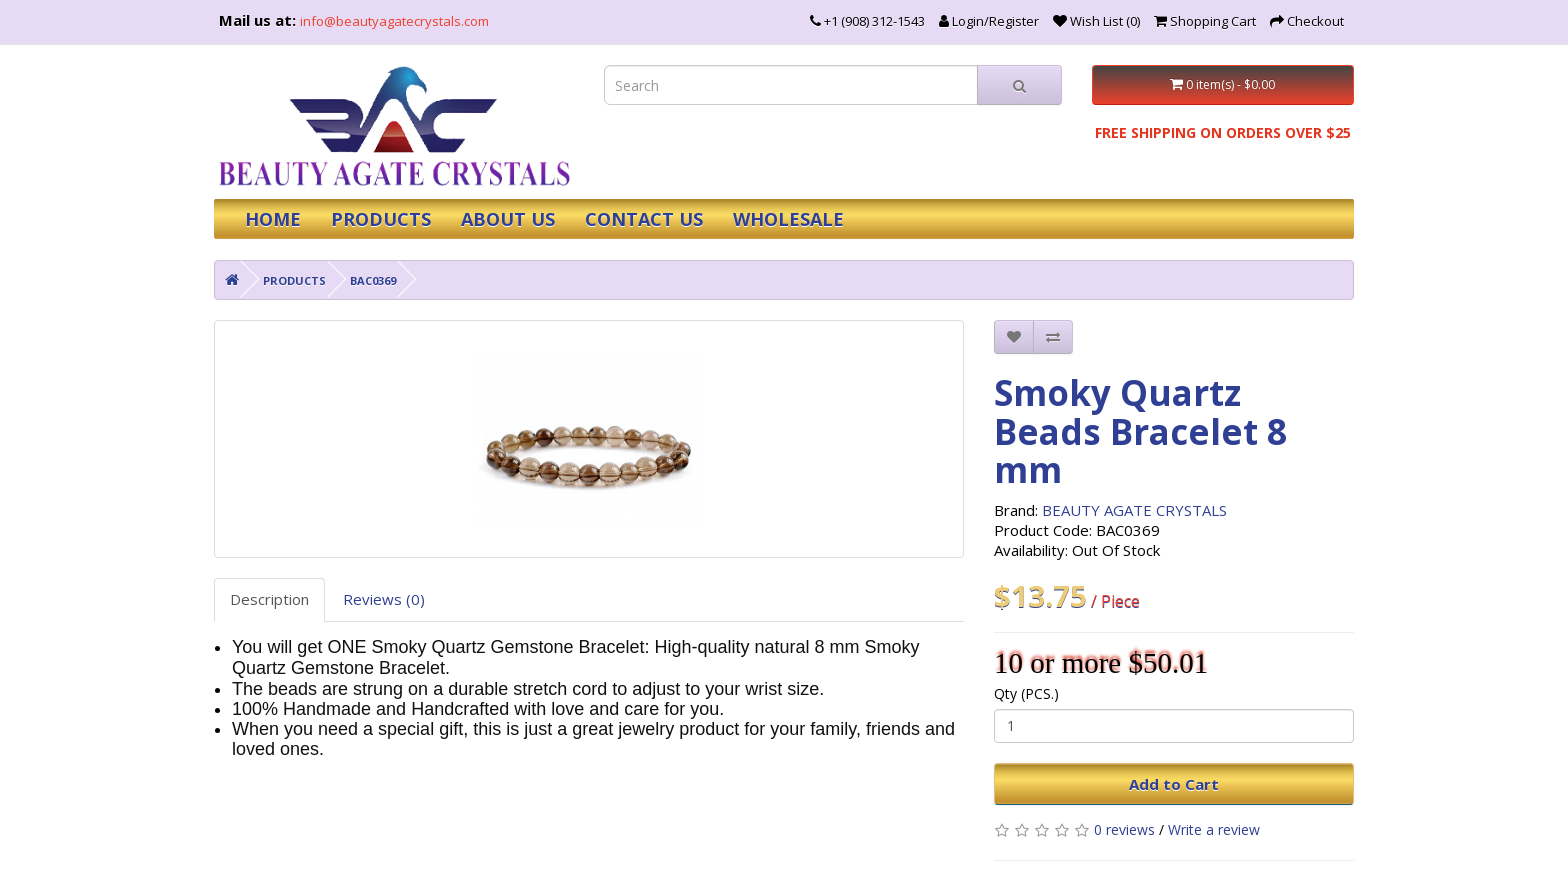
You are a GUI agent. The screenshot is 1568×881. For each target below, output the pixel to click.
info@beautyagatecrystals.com (394, 21)
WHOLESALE (788, 219)
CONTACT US (644, 219)
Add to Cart (1174, 784)
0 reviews (1124, 829)
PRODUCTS (381, 219)
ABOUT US (508, 219)
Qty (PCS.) (1026, 693)
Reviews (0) (384, 599)
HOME (273, 219)
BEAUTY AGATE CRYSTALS (1134, 510)
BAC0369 (373, 280)
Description (269, 599)
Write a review (1214, 829)
